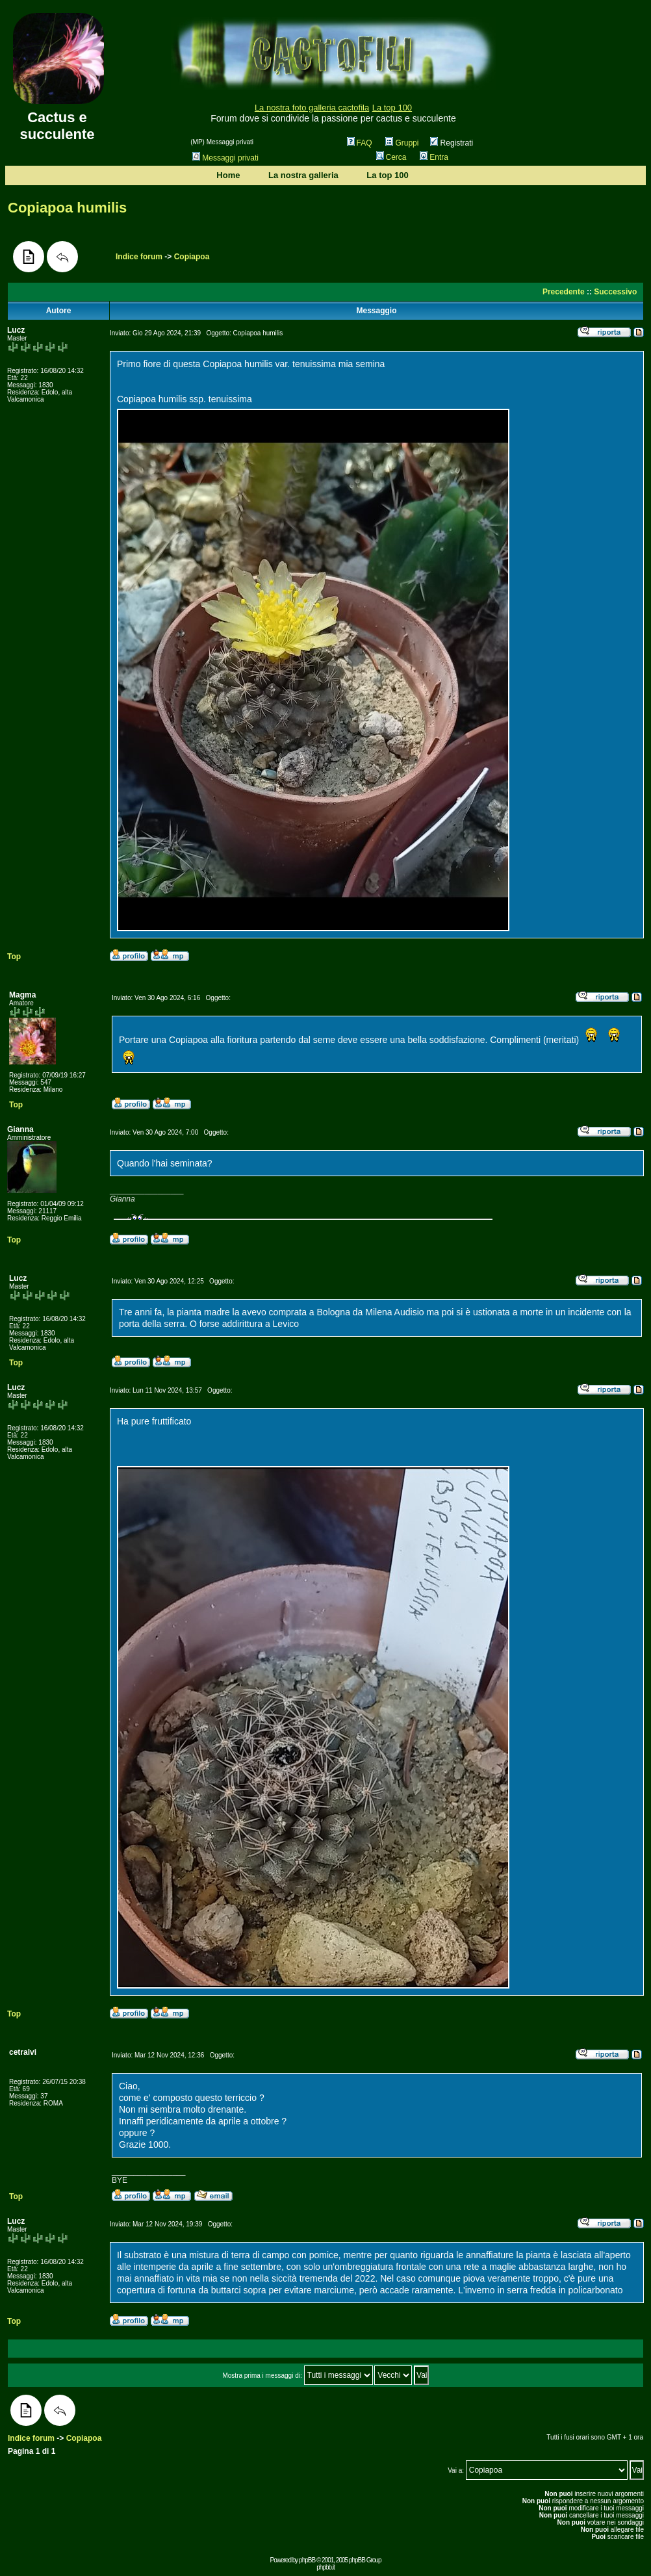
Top (14, 956)
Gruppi (401, 143)
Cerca (391, 157)
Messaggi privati (225, 157)
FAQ (359, 143)
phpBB (307, 2560)
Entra (434, 157)
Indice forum (139, 256)
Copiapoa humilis (67, 208)
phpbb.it (325, 2567)
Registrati (451, 143)
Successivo (615, 291)
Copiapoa (192, 256)
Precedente (563, 291)
